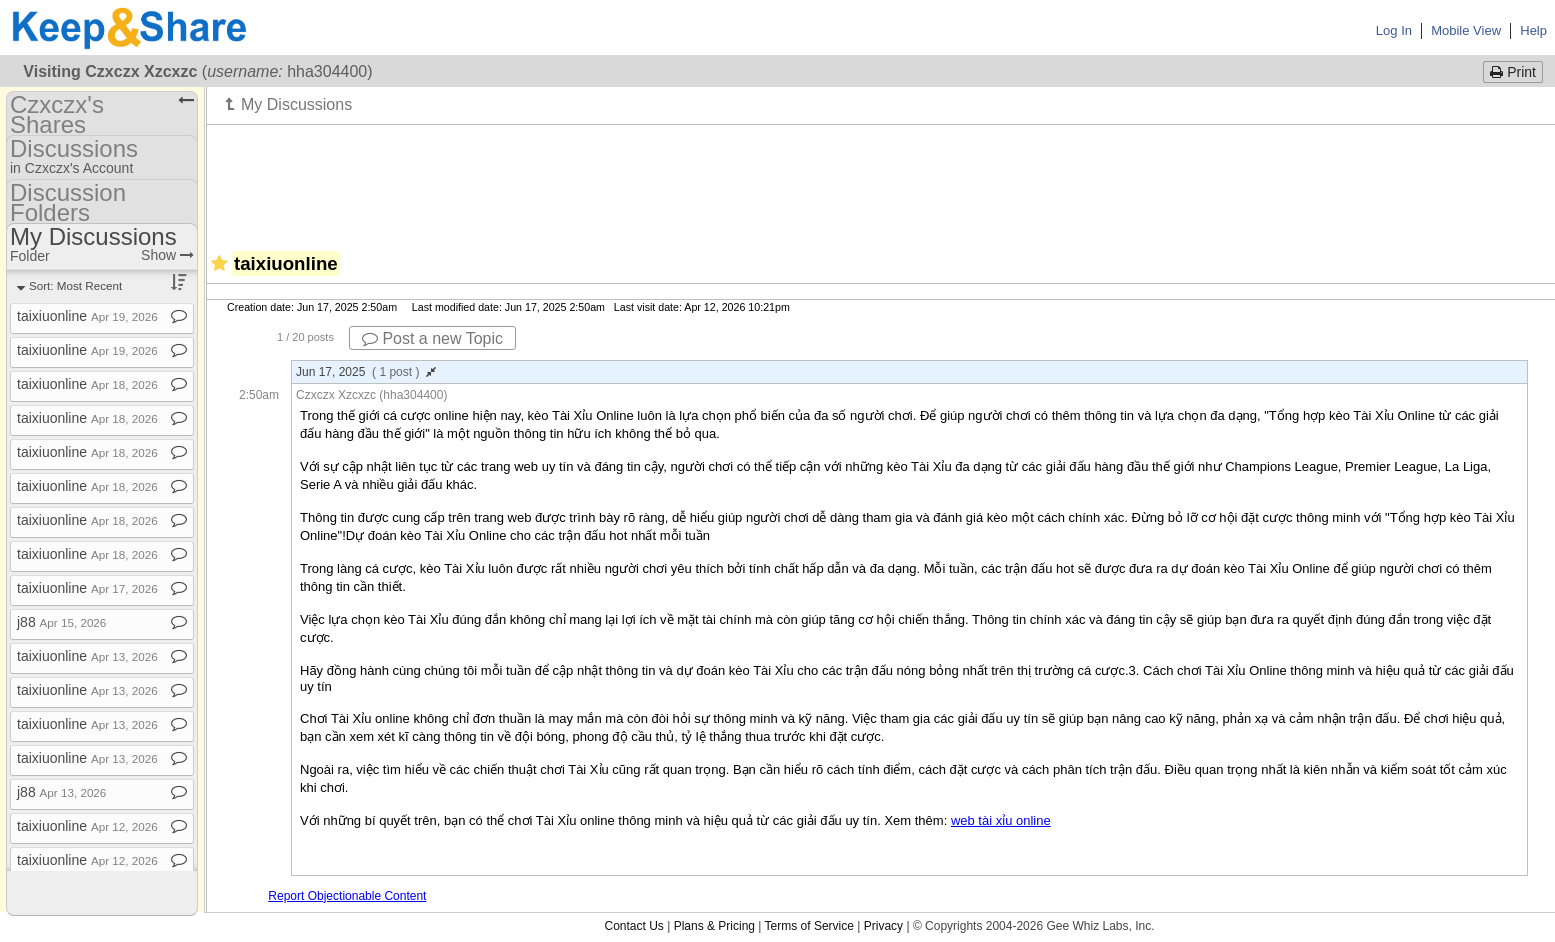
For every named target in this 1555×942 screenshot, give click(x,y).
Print (1513, 72)
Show (167, 255)
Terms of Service (809, 926)
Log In (1394, 30)
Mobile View (1466, 30)
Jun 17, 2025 (366, 372)
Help (1533, 30)
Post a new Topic (432, 338)
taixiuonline (87, 316)
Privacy (883, 926)
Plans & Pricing (714, 926)
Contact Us (633, 926)
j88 (61, 622)
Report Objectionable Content (347, 896)
